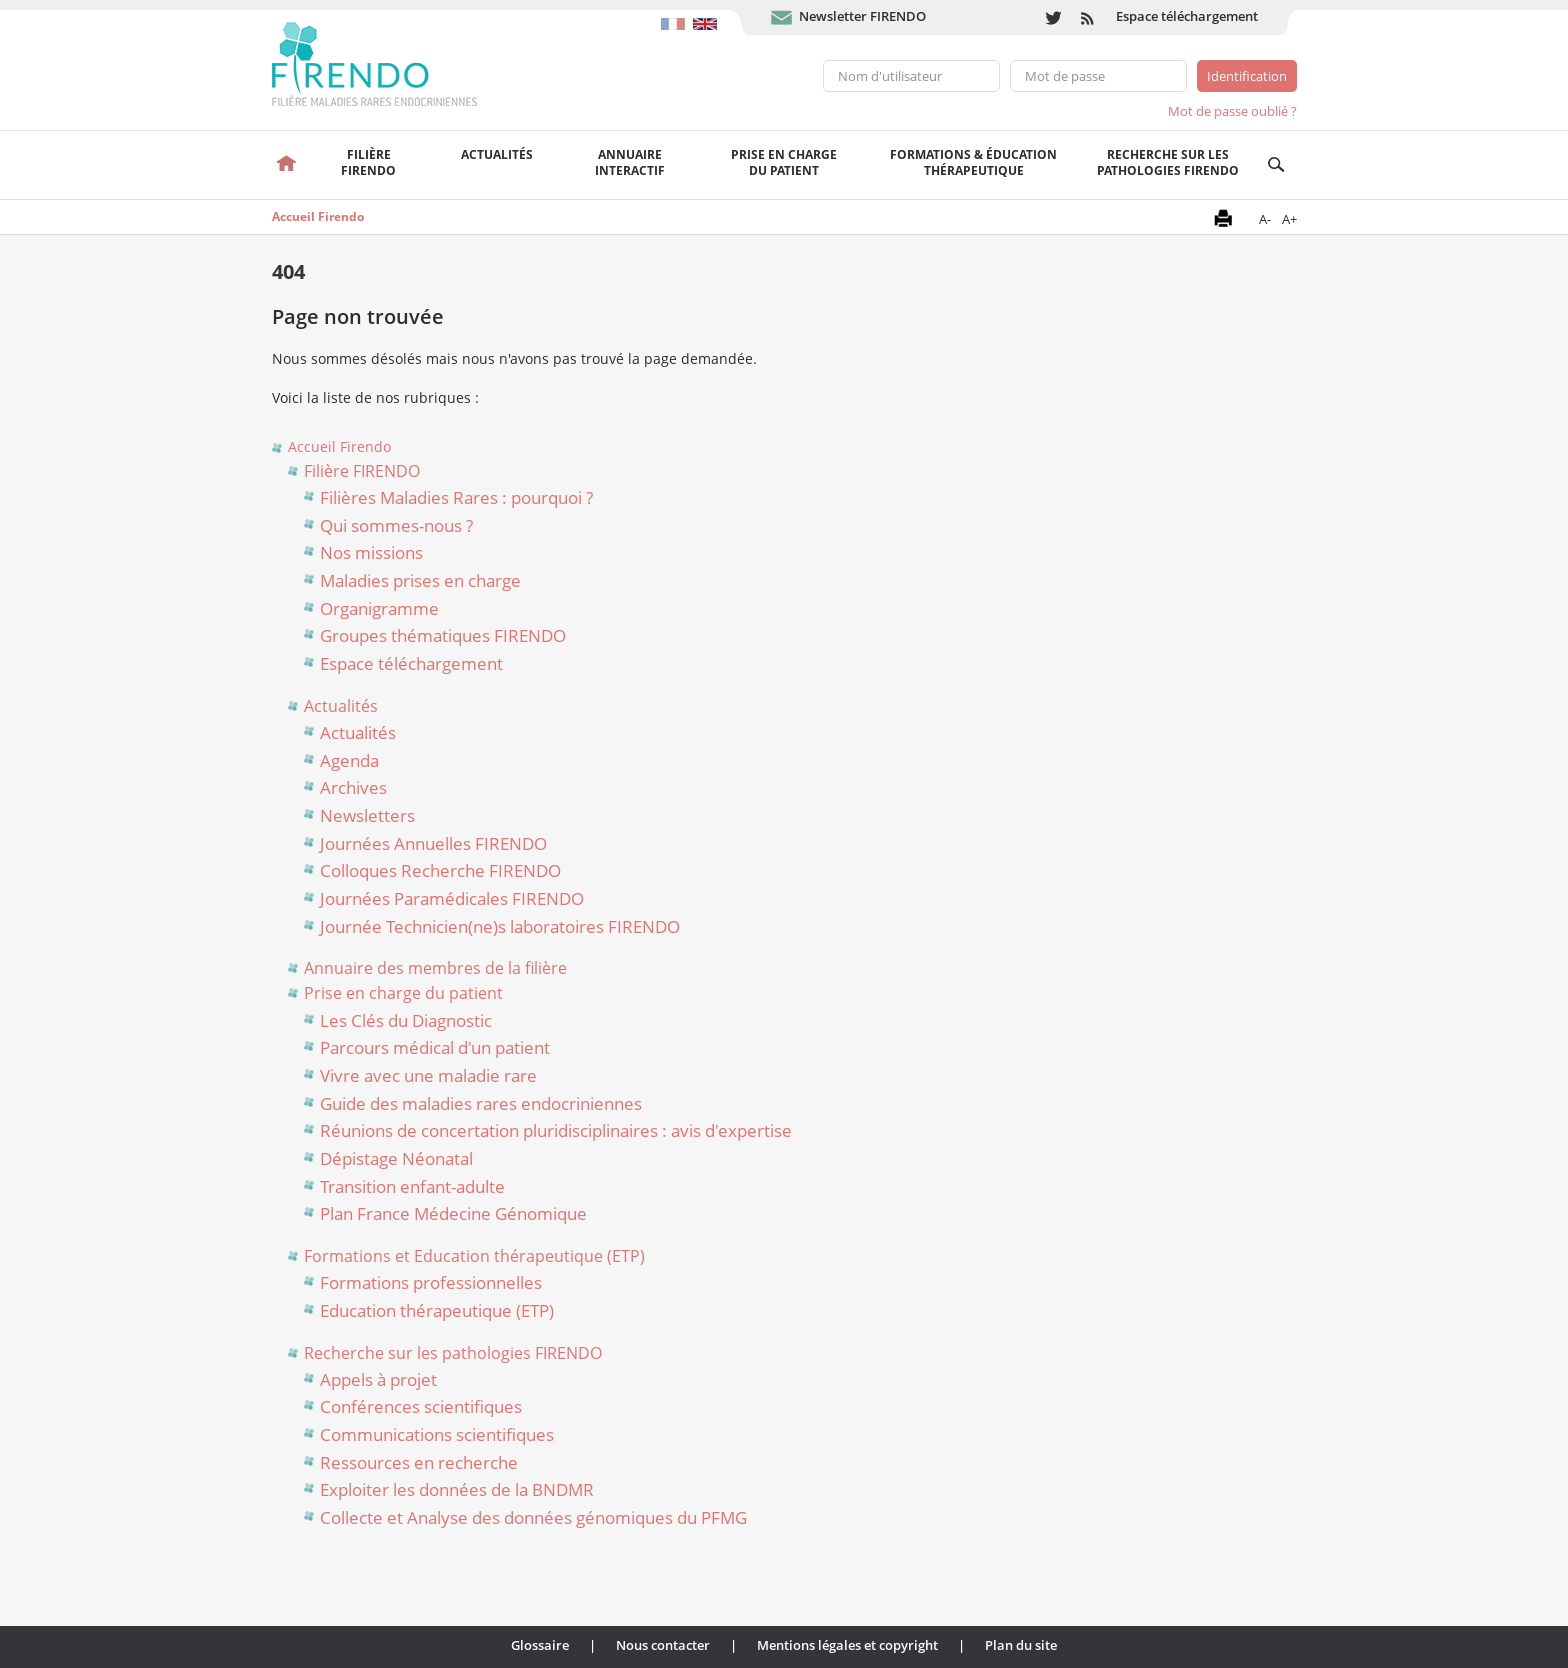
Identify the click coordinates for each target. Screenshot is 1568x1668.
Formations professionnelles (431, 1282)
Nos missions (371, 552)
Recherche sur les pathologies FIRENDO (1168, 162)
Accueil (287, 165)
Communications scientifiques (437, 1434)
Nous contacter (663, 1645)
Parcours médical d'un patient (435, 1047)
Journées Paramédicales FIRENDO (452, 898)
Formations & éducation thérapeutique (973, 162)
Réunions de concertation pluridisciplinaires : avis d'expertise (556, 1130)
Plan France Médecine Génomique (453, 1213)
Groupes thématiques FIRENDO (443, 635)
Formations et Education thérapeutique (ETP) (474, 1256)
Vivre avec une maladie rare (428, 1075)
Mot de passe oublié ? (1232, 111)
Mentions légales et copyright (847, 1645)
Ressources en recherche (419, 1462)
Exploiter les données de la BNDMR (457, 1489)
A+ (1289, 219)
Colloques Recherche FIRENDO (440, 870)
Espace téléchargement (1187, 16)
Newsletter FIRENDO (862, 16)
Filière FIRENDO (362, 471)
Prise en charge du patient (403, 993)
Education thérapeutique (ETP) (437, 1310)
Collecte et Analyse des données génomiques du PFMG (533, 1517)
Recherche (1276, 165)
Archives (353, 787)
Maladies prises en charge (420, 580)
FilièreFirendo (368, 162)
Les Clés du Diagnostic (406, 1020)
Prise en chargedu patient (784, 162)
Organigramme (379, 608)
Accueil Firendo (318, 216)
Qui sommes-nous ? (396, 525)
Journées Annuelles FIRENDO (433, 843)
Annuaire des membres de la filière (435, 968)
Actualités (497, 154)
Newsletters (367, 815)
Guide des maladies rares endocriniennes (481, 1103)
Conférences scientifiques (421, 1406)
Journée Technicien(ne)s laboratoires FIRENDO (500, 926)
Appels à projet (378, 1379)
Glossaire (540, 1645)
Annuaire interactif (630, 162)
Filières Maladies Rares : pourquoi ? (456, 497)
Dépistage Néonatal (396, 1158)
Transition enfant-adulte (412, 1186)
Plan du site (1021, 1645)
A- (1265, 219)
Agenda (349, 760)
